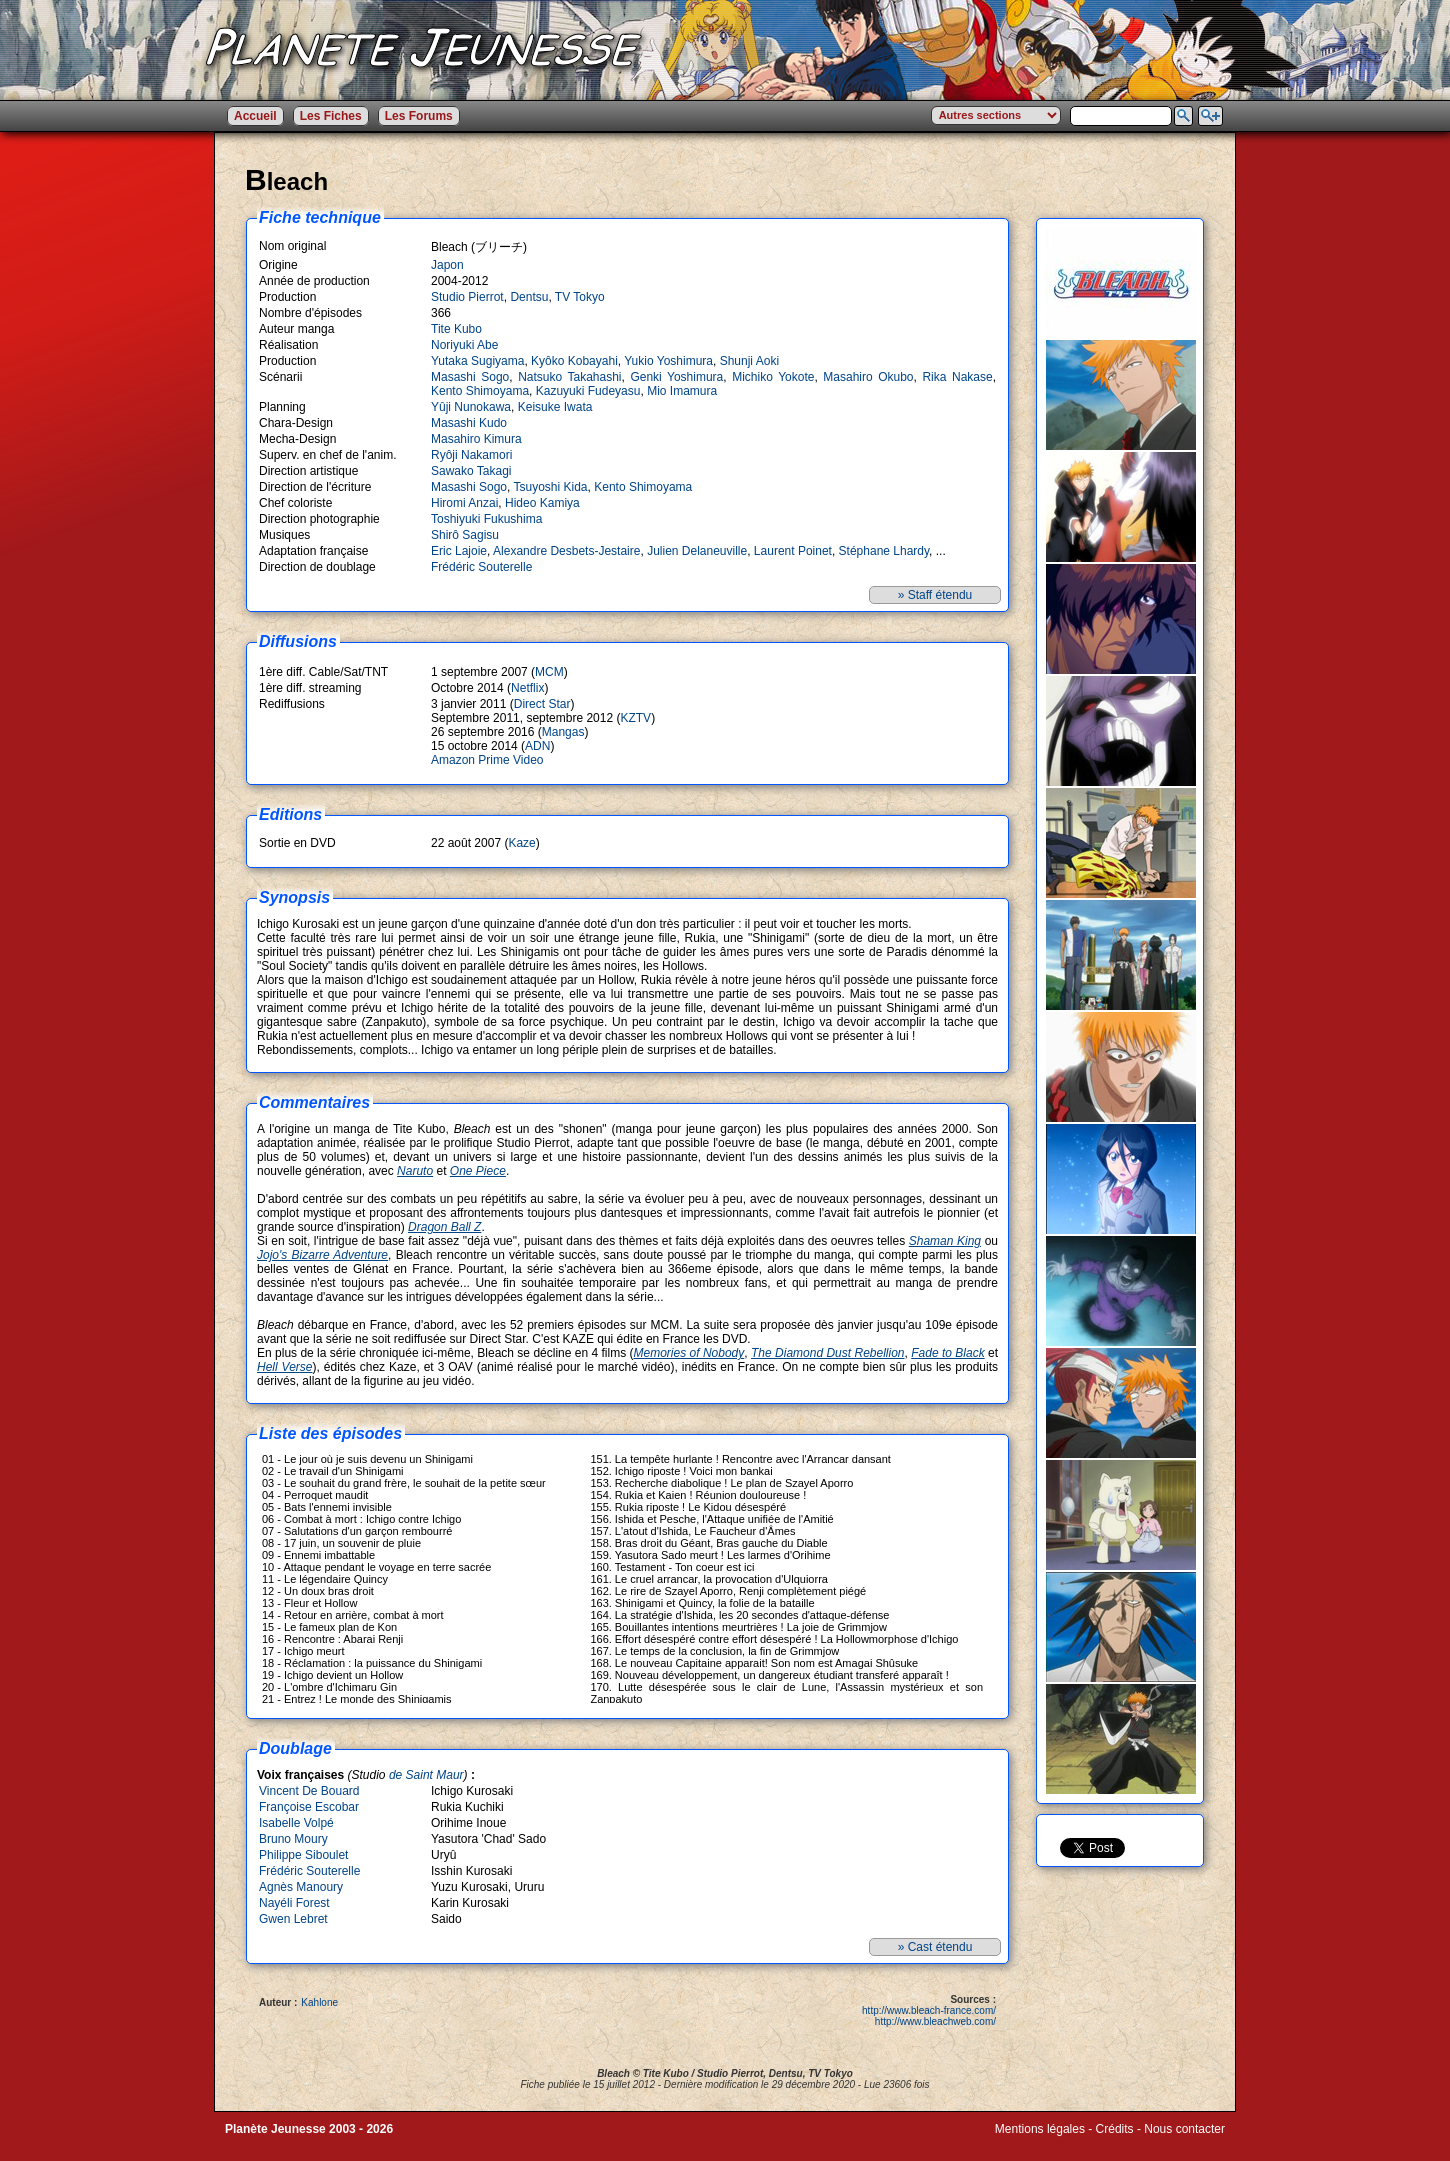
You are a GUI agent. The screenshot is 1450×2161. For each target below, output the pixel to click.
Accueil (255, 116)
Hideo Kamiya (542, 503)
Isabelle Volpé (296, 1823)
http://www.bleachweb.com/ (935, 2021)
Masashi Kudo (469, 423)
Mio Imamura (682, 391)
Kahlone (319, 2002)
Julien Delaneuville (697, 551)
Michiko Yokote (773, 377)
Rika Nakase (957, 377)
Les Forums (419, 116)
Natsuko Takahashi (569, 377)
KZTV (635, 718)
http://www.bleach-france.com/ (929, 2010)
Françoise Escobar (309, 1807)
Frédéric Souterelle (481, 567)
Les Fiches (331, 116)
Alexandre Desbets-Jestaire (566, 551)
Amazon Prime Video (487, 760)
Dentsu (529, 297)
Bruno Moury (293, 1839)
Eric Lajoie (459, 551)
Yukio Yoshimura (668, 361)
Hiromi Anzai (464, 503)
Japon (447, 265)
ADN (537, 746)
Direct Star (542, 704)
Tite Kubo (456, 329)
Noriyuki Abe (464, 345)
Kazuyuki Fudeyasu (588, 391)
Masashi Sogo (470, 377)
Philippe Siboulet (303, 1855)
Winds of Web (1032, 2143)
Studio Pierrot (467, 297)
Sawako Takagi (471, 471)
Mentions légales (1040, 2129)
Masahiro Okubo (868, 377)
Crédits (1115, 2129)
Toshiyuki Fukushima (486, 519)
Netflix (527, 688)
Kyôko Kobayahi (574, 361)
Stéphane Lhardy (884, 551)
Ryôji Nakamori (471, 455)
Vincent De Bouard (309, 1791)
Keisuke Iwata (555, 407)
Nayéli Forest (294, 1903)
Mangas (563, 732)
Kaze (521, 843)
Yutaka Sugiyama (477, 361)
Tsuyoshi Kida (551, 487)
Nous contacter (1184, 2129)
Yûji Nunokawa (471, 407)
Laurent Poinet (793, 551)
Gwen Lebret (293, 1919)
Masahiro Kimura (476, 439)
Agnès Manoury (301, 1887)
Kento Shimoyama (480, 391)
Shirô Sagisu (465, 535)
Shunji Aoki (749, 361)
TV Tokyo (580, 297)
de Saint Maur (426, 1775)
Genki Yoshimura (676, 377)
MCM (549, 672)
